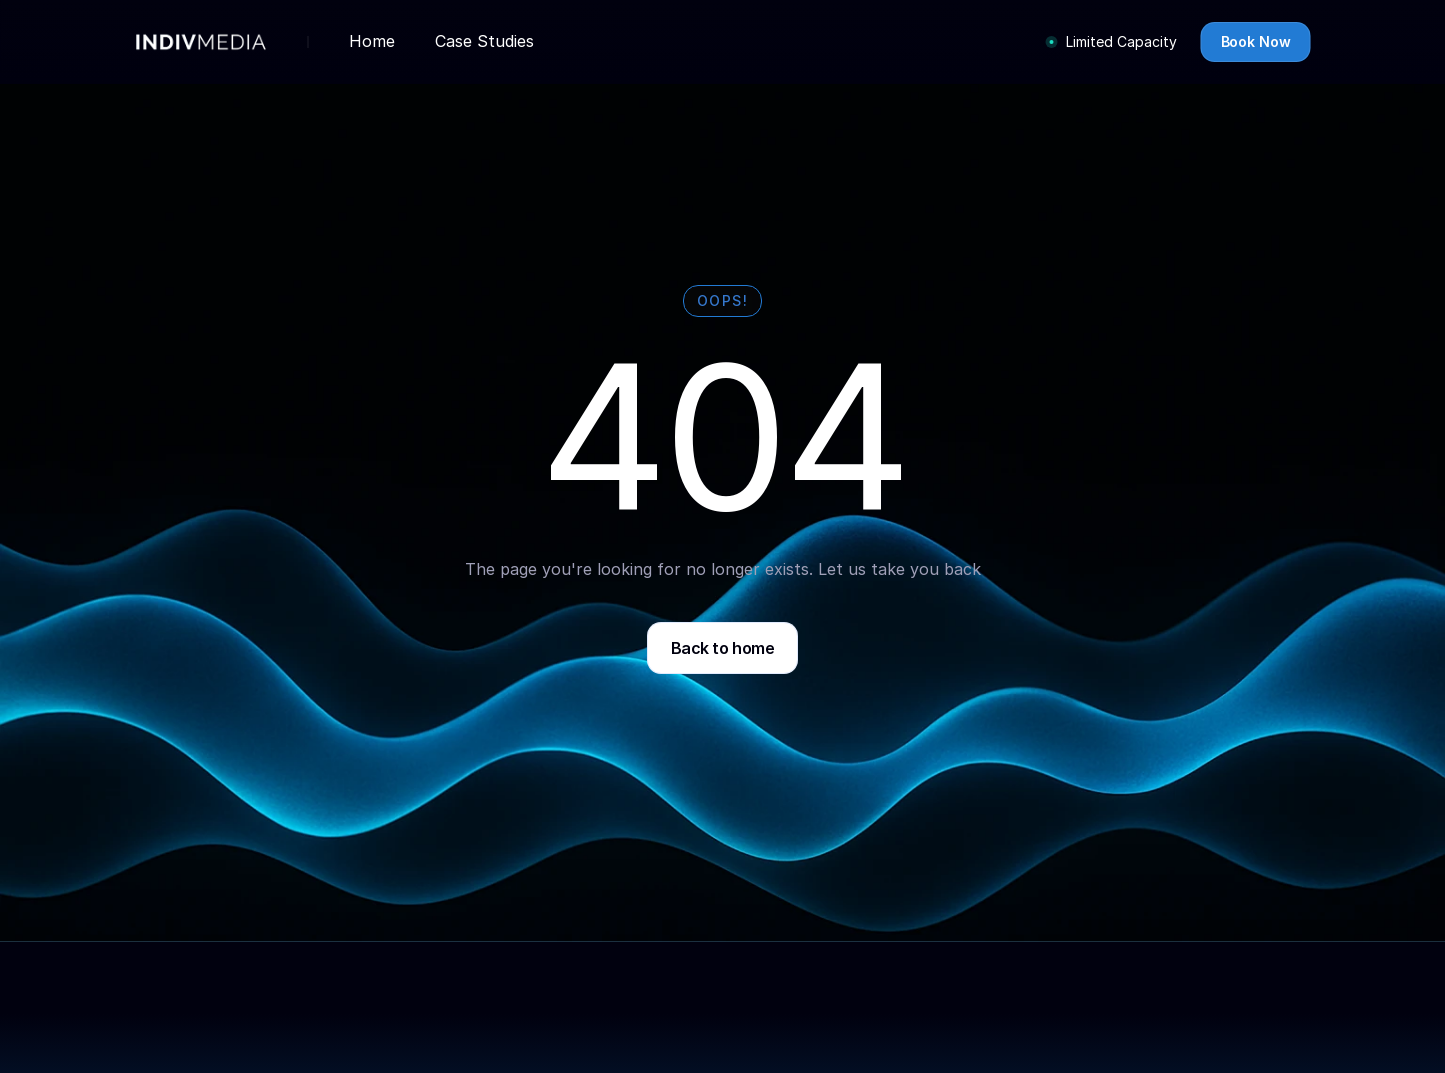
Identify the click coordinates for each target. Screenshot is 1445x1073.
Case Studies (484, 41)
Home (372, 41)
